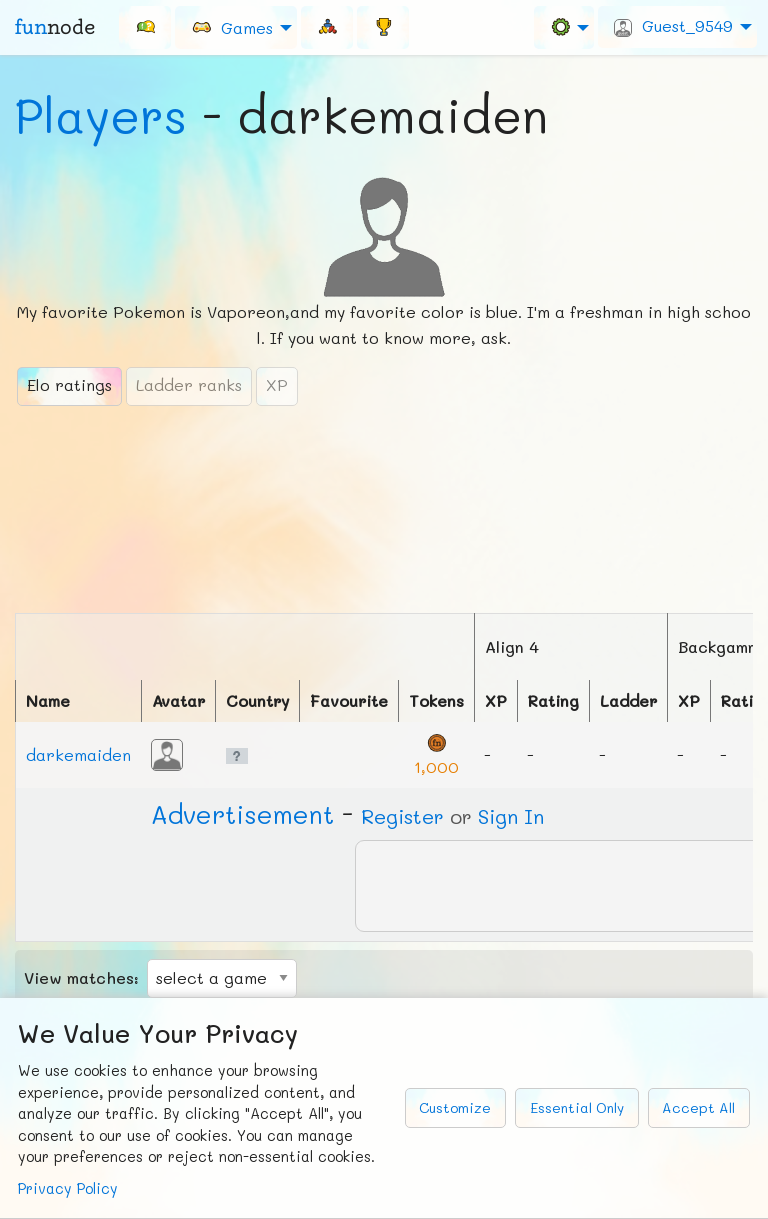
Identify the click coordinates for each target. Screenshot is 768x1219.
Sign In (511, 816)
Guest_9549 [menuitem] (673, 26)
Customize (455, 1107)
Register (402, 816)
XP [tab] (277, 384)
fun (55, 27)
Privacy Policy (68, 1188)
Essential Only (577, 1107)
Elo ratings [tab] (69, 384)
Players (101, 115)
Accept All (698, 1107)
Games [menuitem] (232, 26)
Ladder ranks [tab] (189, 384)
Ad (242, 814)
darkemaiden (78, 754)
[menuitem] (145, 27)
